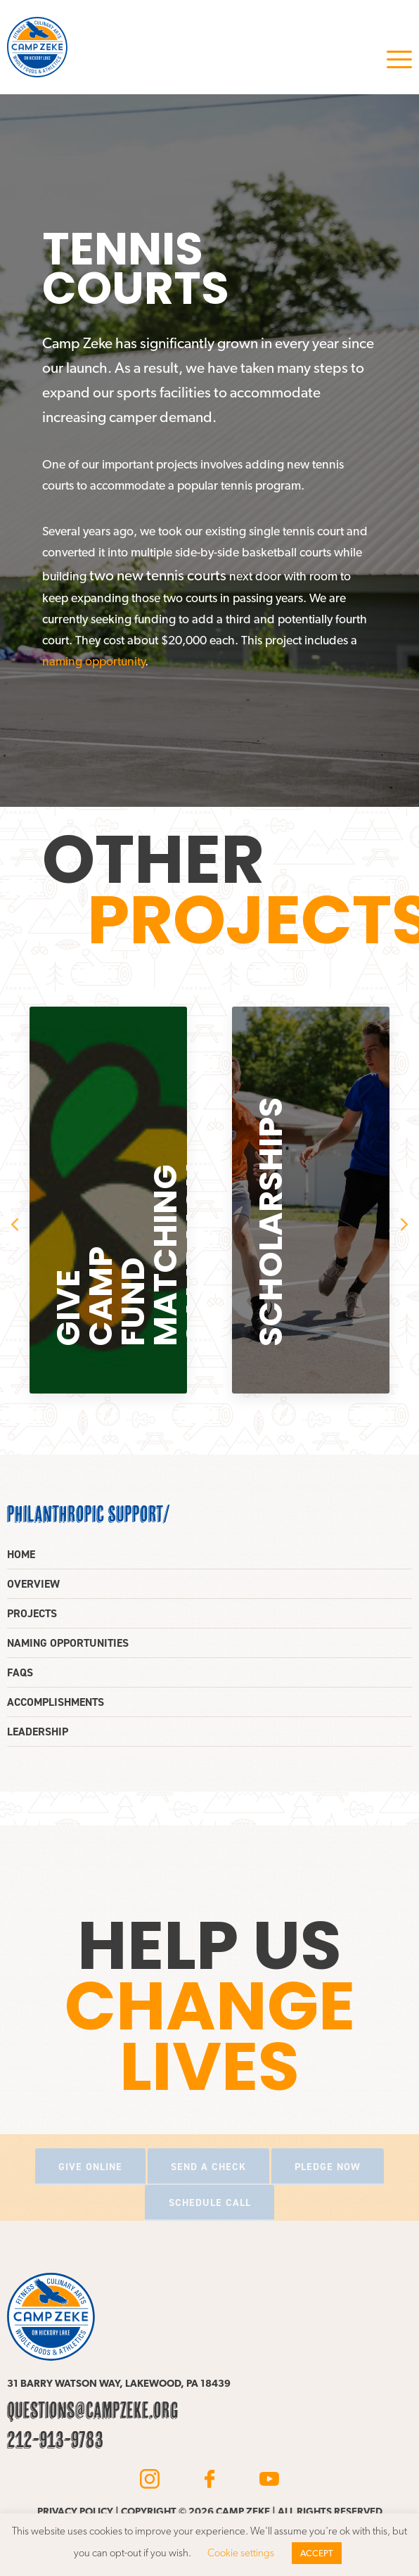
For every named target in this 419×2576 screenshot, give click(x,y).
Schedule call (210, 2202)
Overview (33, 1583)
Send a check (208, 2167)
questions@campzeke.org (93, 2410)
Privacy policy (75, 2511)
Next (404, 1225)
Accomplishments (55, 1702)
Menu (399, 59)
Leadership (37, 1731)
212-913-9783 (55, 2439)
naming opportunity (93, 660)
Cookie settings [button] (240, 2552)
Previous (14, 1225)
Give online (90, 2167)
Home (21, 1554)
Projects (32, 1613)
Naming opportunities (68, 1642)
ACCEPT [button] (316, 2553)
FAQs (20, 1672)
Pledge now (328, 2167)
